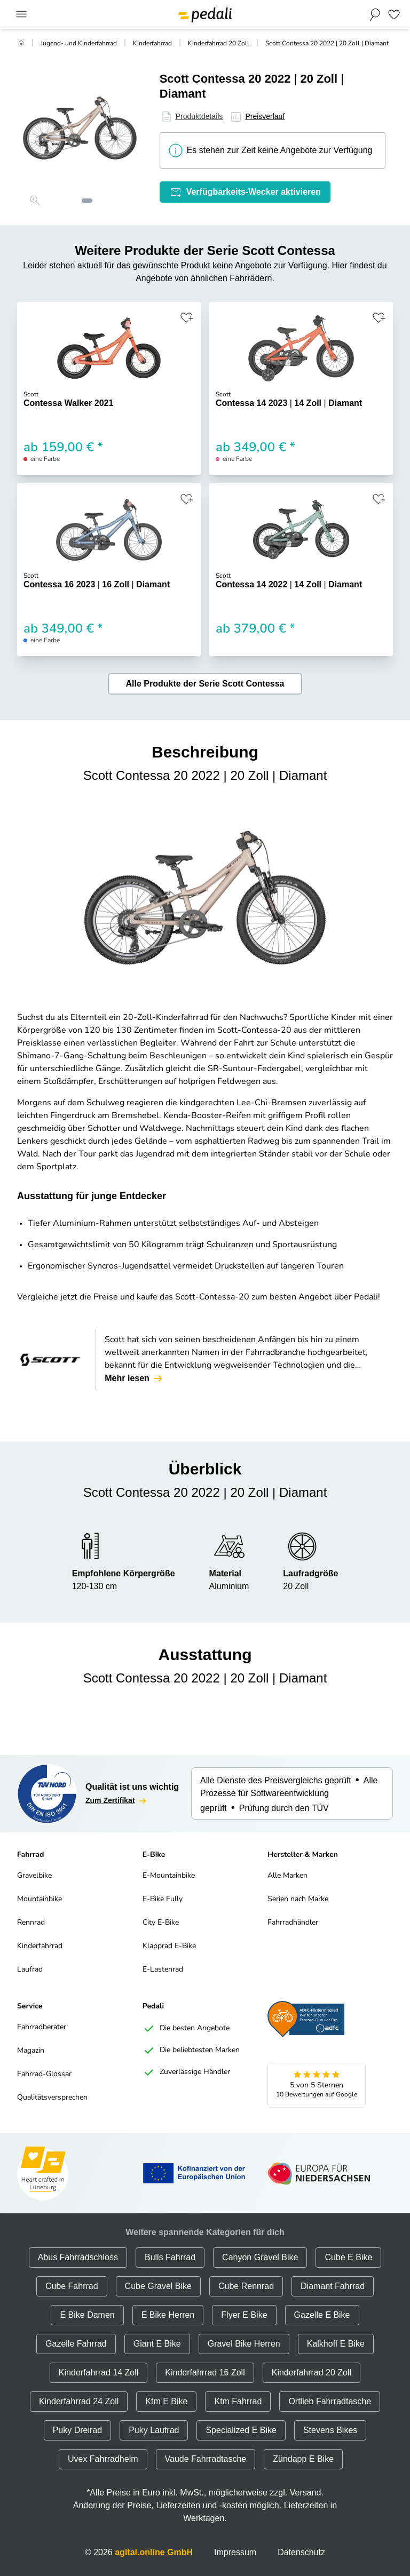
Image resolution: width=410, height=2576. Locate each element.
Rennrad (31, 1923)
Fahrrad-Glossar (44, 2074)
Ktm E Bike (166, 2401)
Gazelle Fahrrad (76, 2343)
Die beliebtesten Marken (191, 2050)
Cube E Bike (348, 2257)
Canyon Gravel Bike (260, 2257)
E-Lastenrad (163, 1970)
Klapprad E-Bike (169, 1946)
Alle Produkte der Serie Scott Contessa (205, 683)
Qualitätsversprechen (52, 2098)
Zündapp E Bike (303, 2458)
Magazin (30, 2051)
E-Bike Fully (163, 1899)
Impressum (235, 2552)
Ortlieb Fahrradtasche (329, 2401)
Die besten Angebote (186, 2028)
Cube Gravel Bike (158, 2286)
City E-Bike (161, 1923)
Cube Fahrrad (71, 2286)
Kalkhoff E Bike (336, 2343)
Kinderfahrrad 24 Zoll (79, 2401)
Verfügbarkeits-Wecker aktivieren (245, 192)
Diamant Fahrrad (333, 2286)
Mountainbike (39, 1899)
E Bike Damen (87, 2314)
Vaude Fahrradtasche (206, 2458)
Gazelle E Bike (322, 2314)
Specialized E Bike (241, 2430)
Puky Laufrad (154, 2430)
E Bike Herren (168, 2314)
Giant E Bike (157, 2343)
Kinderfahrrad (152, 44)
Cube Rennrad (246, 2286)
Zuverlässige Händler (186, 2072)
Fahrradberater (41, 2027)
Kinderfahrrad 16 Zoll (205, 2372)
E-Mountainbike (169, 1876)
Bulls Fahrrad (170, 2257)
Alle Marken (287, 1876)
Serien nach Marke (297, 1899)
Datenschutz (301, 2552)
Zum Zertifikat (116, 1801)
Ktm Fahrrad (238, 2401)
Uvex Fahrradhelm (103, 2458)
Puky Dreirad (77, 2430)
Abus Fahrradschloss (78, 2257)
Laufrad (30, 1970)
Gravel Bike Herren (244, 2343)
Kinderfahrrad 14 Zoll (98, 2372)
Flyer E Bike (244, 2314)
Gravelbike (34, 1876)
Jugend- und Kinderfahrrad (79, 44)
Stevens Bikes (330, 2430)
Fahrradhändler (292, 1923)
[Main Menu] (21, 14)
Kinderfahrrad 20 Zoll (218, 44)
